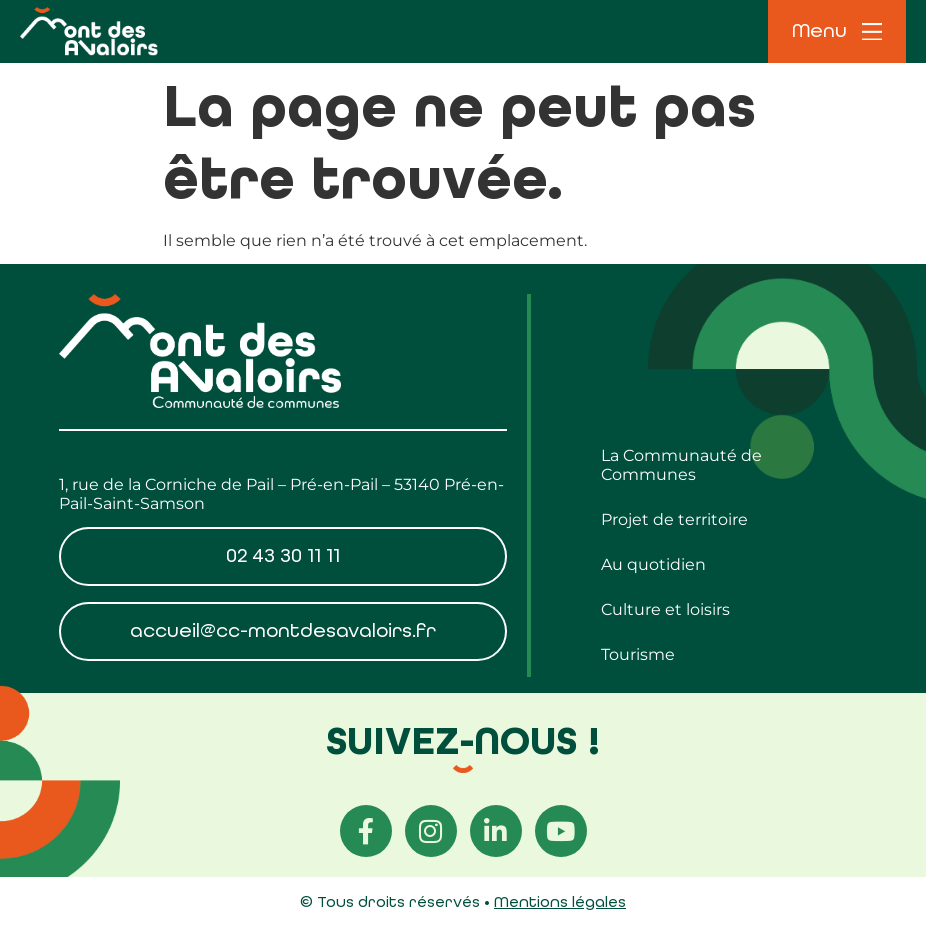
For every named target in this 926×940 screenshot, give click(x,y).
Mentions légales (560, 901)
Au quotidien (653, 564)
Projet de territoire (674, 519)
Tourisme (638, 654)
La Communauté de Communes (681, 465)
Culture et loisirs (665, 609)
